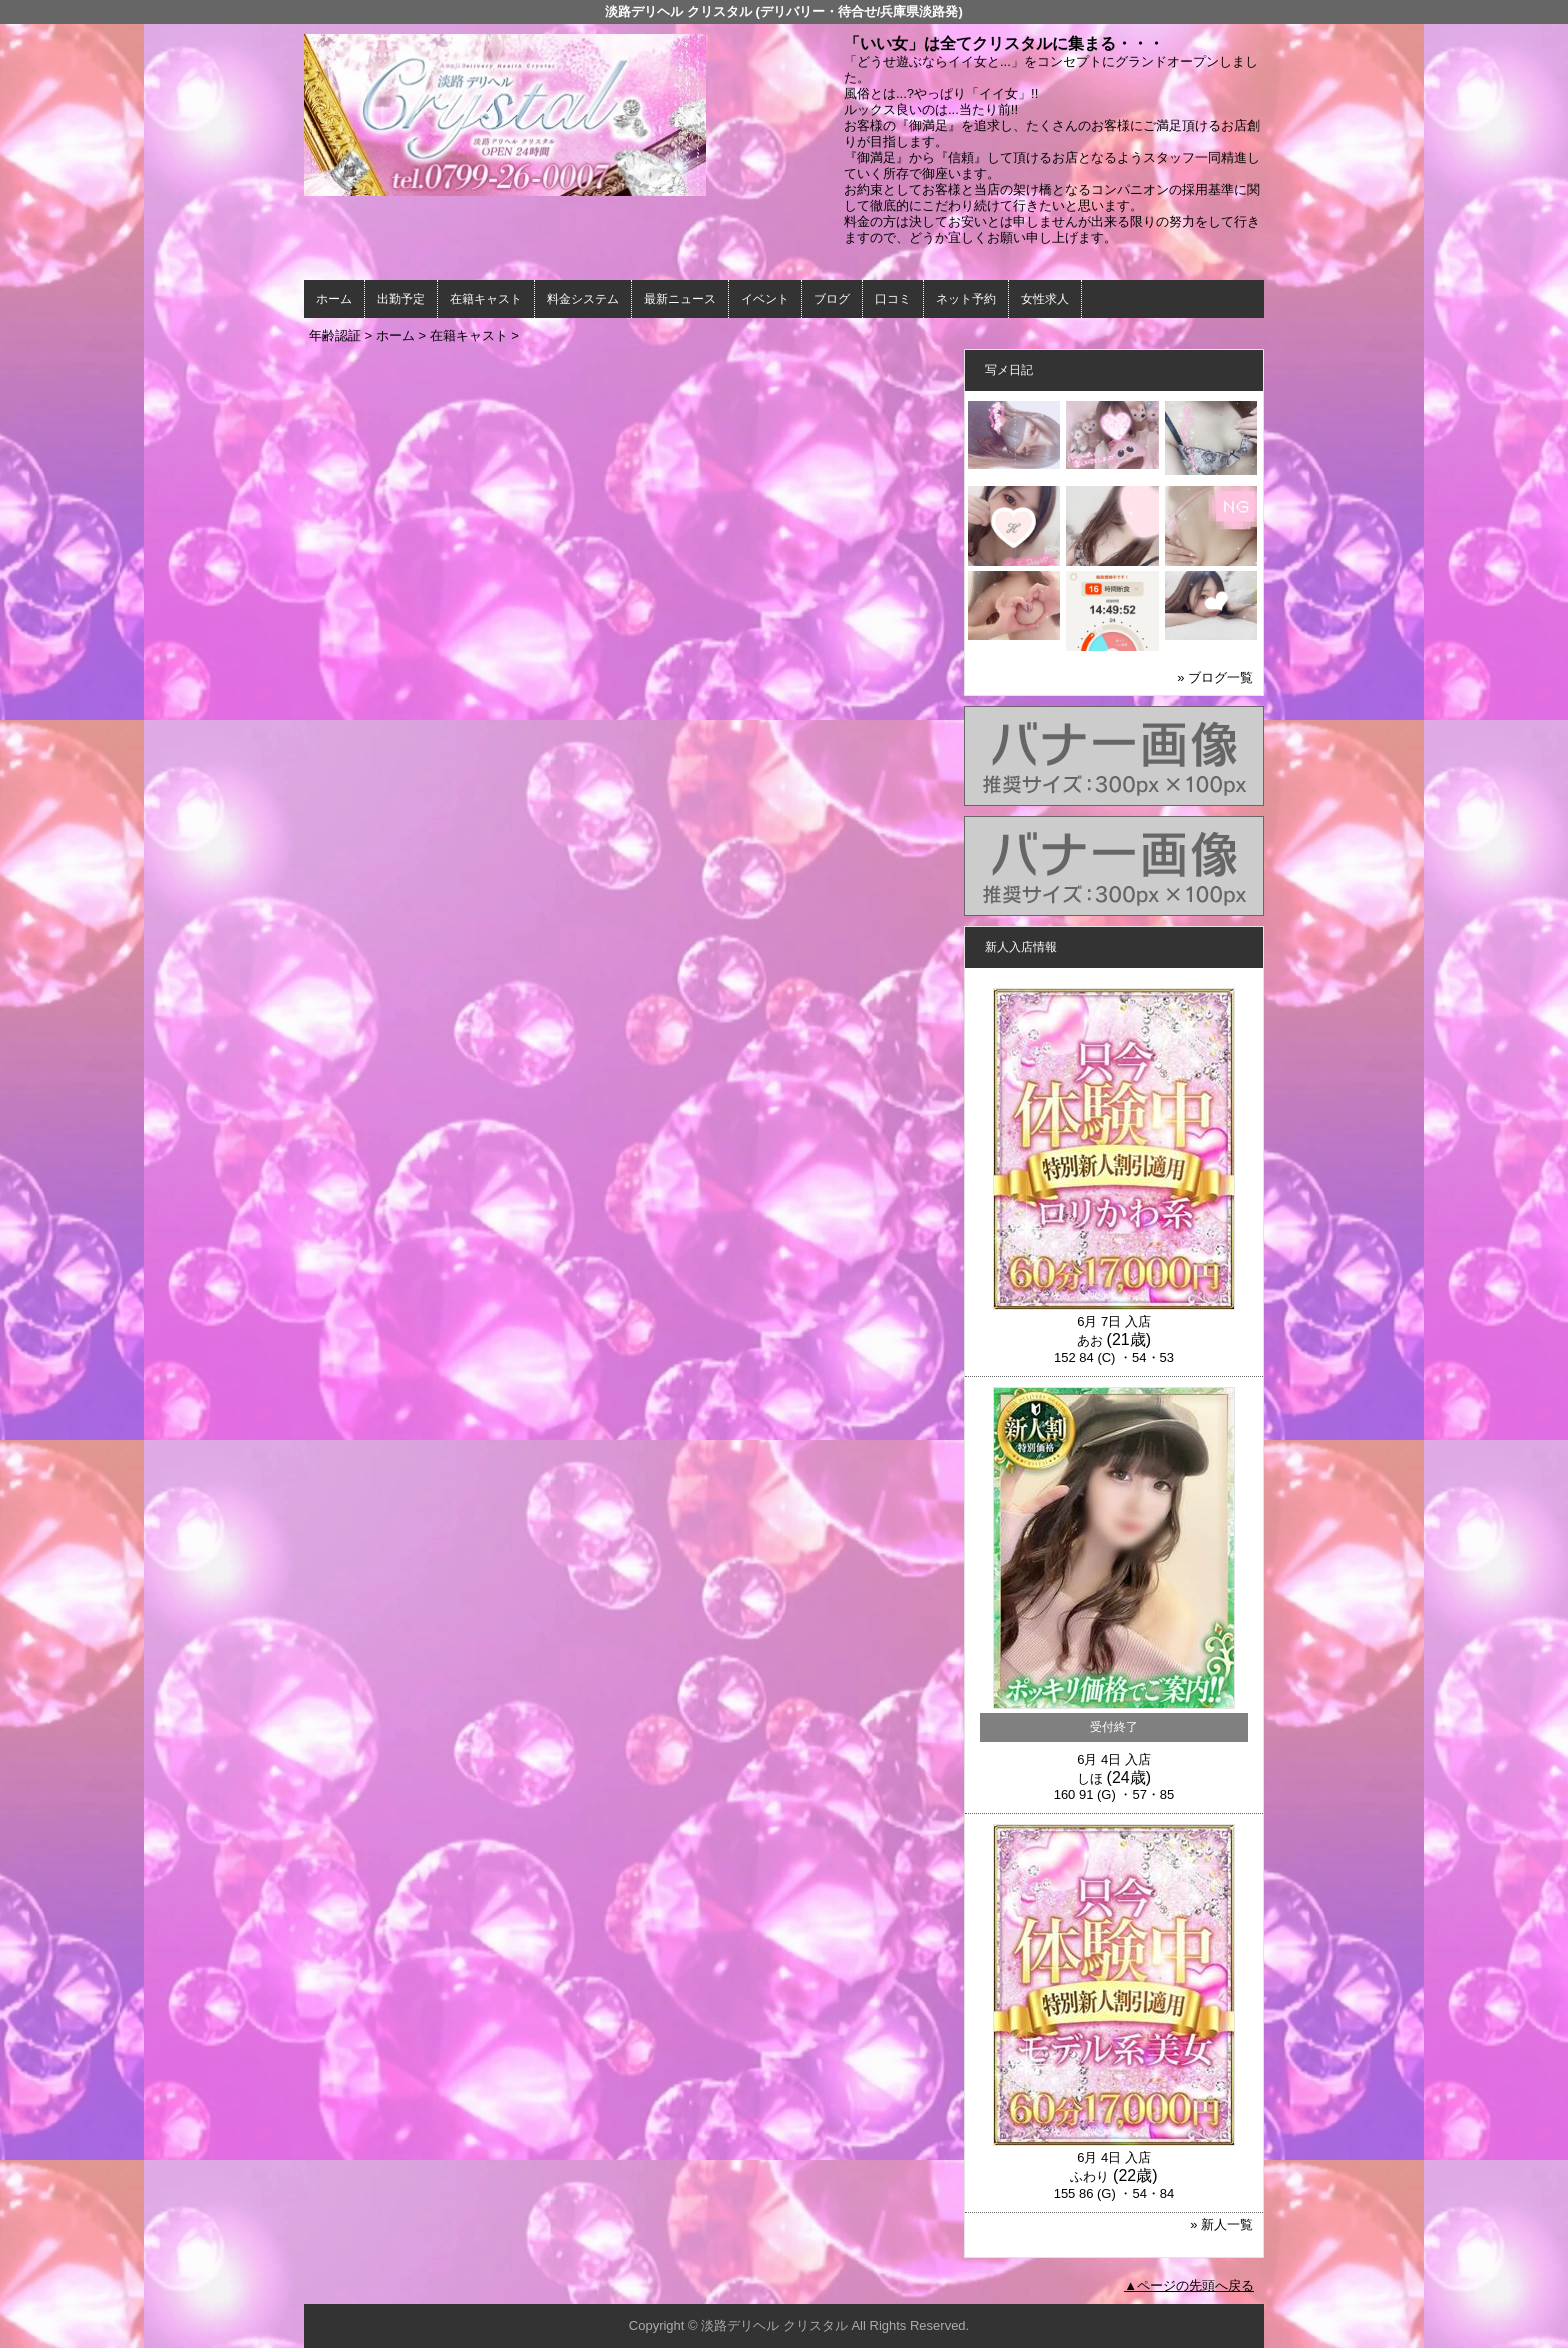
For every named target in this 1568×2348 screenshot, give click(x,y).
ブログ (832, 299)
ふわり (1089, 2176)
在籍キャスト (486, 299)
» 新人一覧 (1221, 2224)
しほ (1090, 1778)
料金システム (583, 299)
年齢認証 (335, 335)
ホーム (334, 299)
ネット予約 (966, 299)
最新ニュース (680, 299)
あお (1090, 1340)
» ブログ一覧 (1215, 677)
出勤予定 (401, 299)
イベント (765, 299)
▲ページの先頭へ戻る (1189, 2285)
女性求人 (1045, 299)
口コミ (893, 299)
